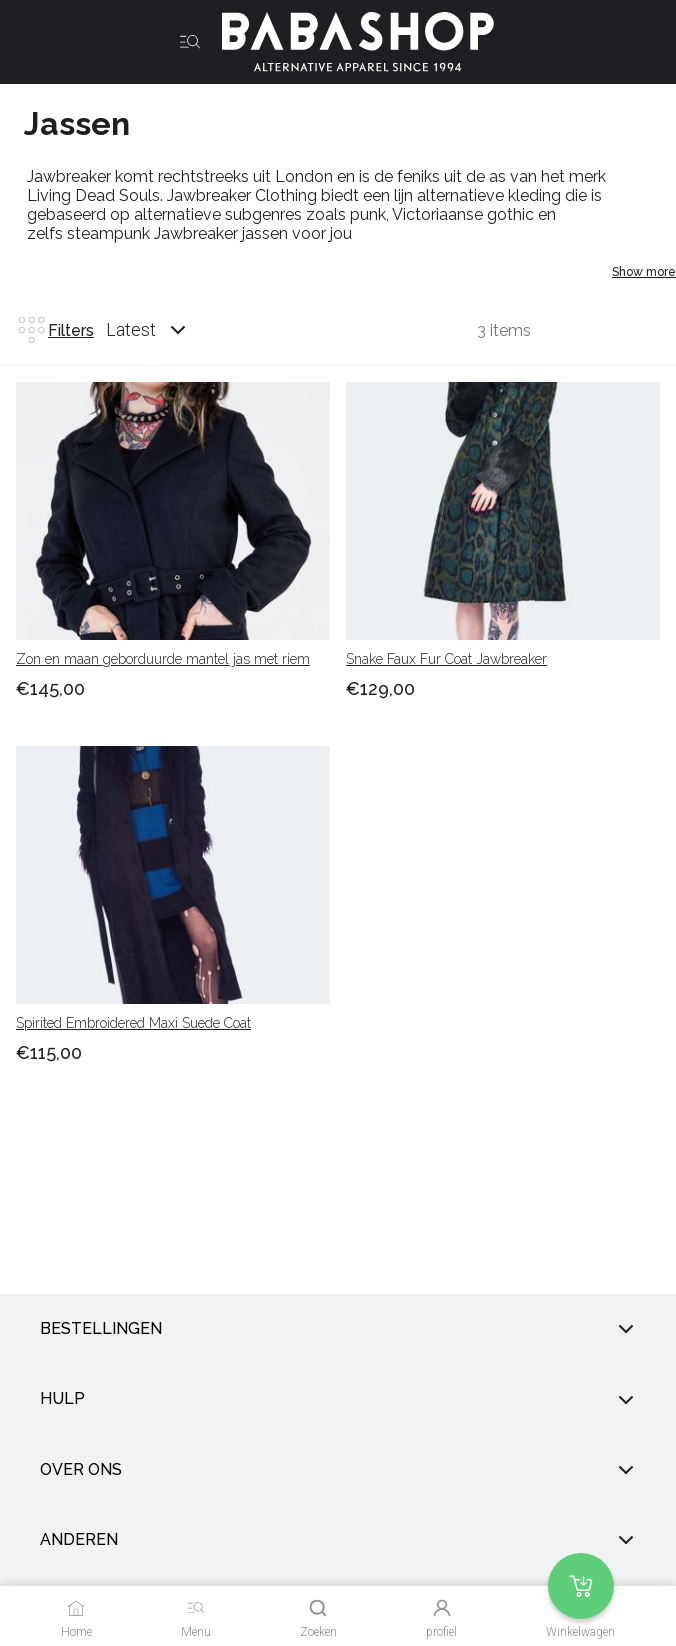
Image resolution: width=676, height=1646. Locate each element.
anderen (338, 1540)
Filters (55, 330)
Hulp (338, 1400)
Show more (644, 272)
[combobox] (165, 330)
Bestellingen (338, 1329)
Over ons (338, 1470)
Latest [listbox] (131, 329)
